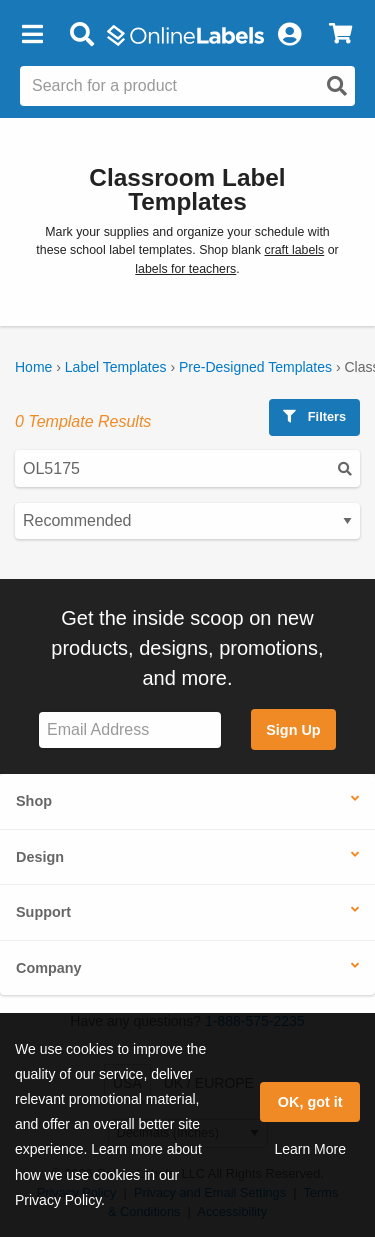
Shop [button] (34, 801)
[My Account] (289, 35)
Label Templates (116, 367)
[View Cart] (340, 35)
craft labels (294, 250)
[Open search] (337, 86)
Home (33, 367)
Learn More (310, 1149)
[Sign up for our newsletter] (130, 730)
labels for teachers (185, 269)
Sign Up (293, 730)
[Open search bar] (81, 35)
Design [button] (40, 857)
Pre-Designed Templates (255, 367)
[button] (32, 35)
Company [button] (49, 968)
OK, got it (310, 1102)
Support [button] (43, 912)
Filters (314, 416)
